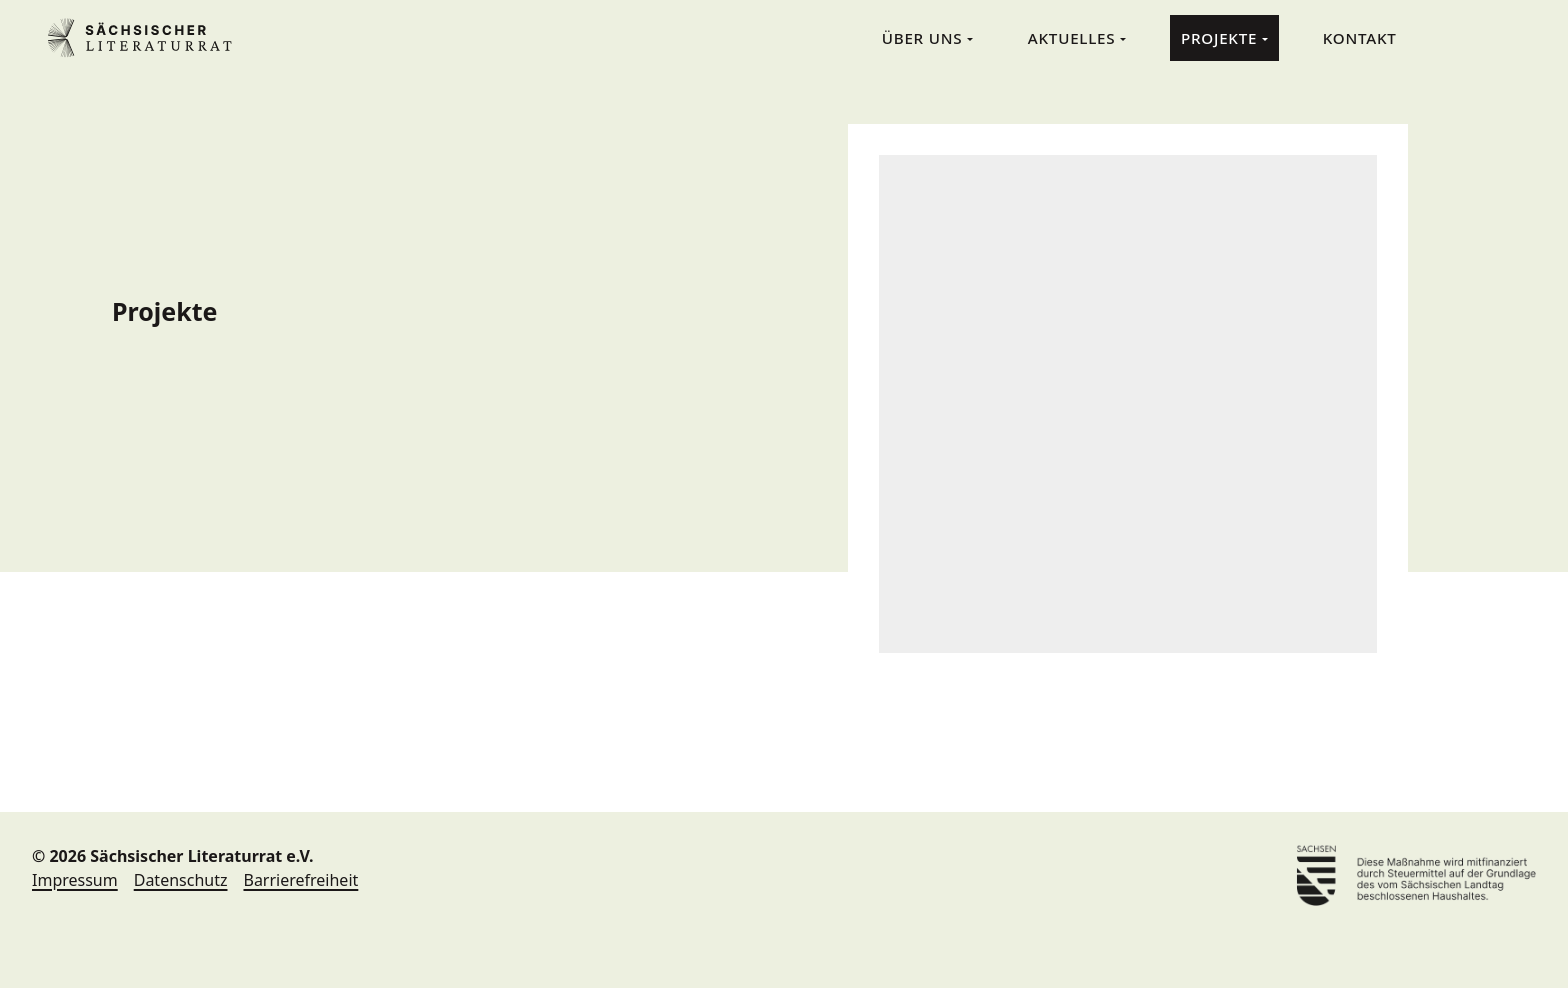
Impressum (75, 880)
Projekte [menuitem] (1221, 38)
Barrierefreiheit (300, 880)
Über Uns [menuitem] (924, 38)
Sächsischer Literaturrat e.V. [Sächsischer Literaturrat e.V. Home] (148, 38)
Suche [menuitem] (1456, 37)
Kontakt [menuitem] (1360, 38)
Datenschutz (181, 880)
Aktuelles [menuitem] (1074, 38)
